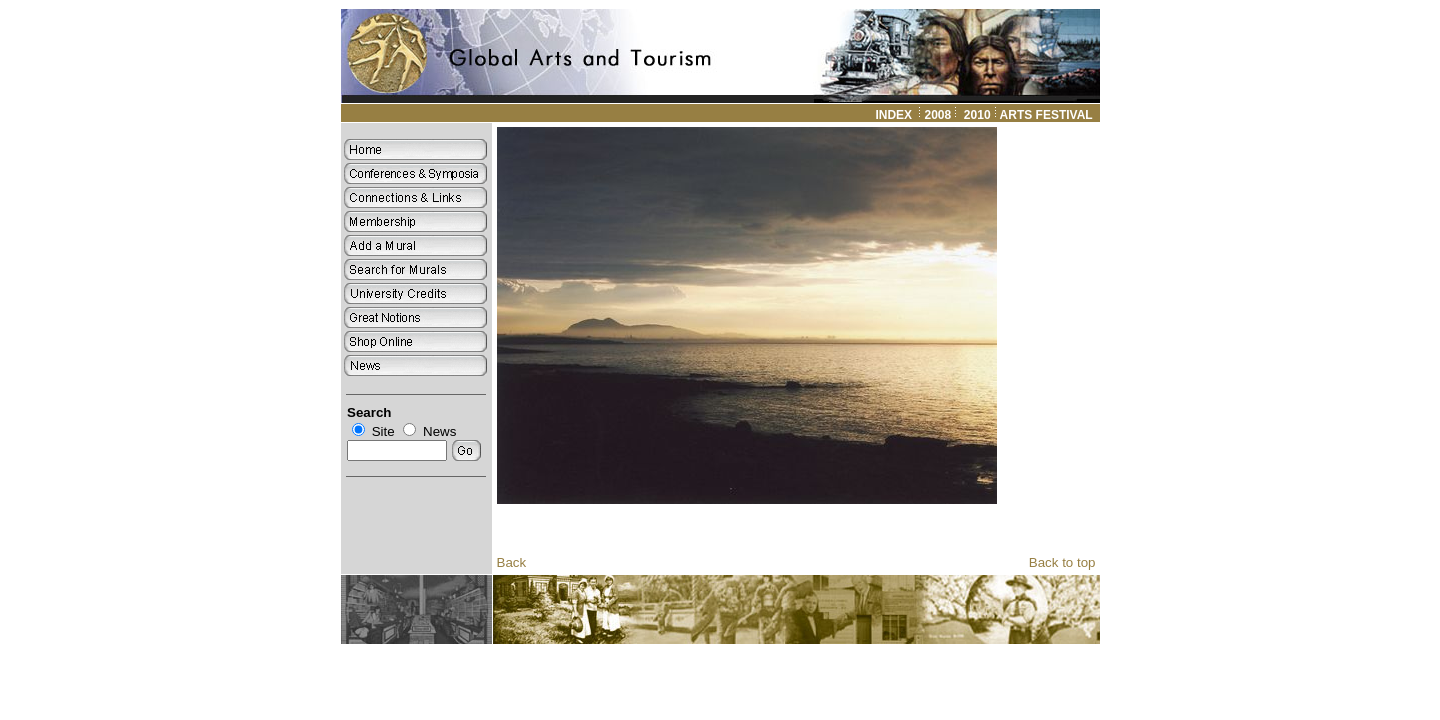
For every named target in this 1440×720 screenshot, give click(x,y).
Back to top (1062, 562)
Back (512, 562)
